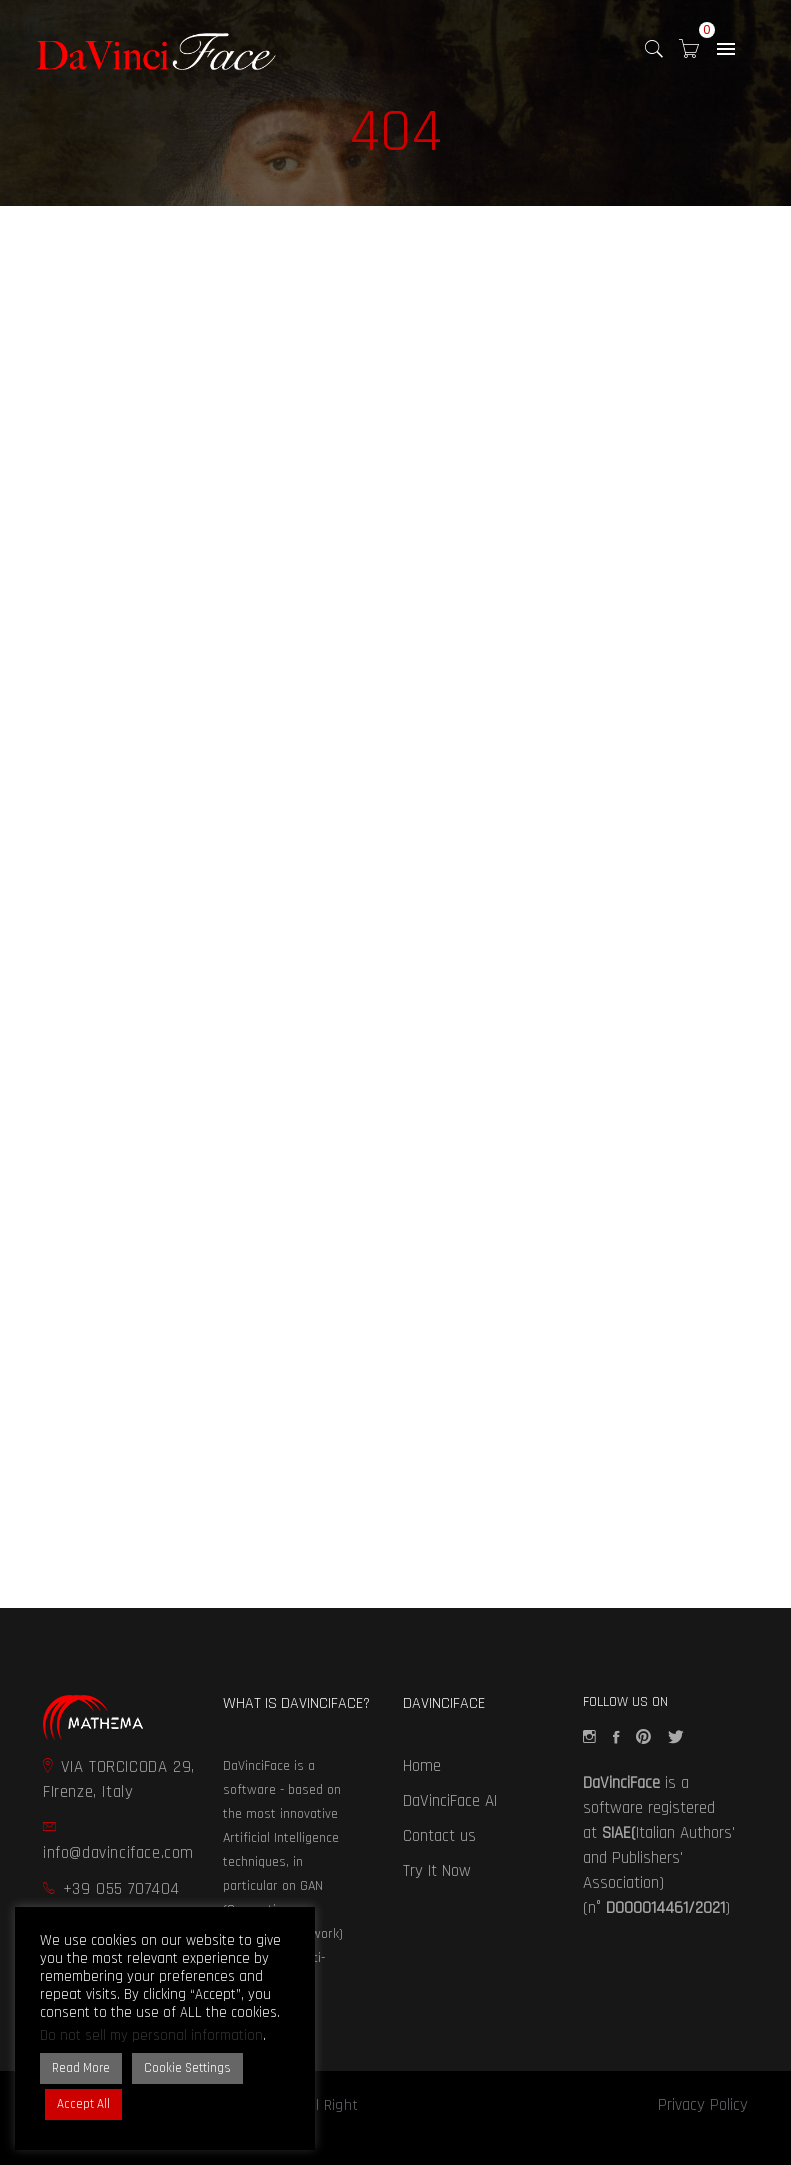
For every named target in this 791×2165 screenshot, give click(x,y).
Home (422, 1766)
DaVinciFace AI (450, 1801)
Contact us (439, 1836)
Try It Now (437, 1871)
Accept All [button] (83, 2104)
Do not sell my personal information (151, 2035)
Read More (81, 2068)
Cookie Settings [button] (187, 2068)
